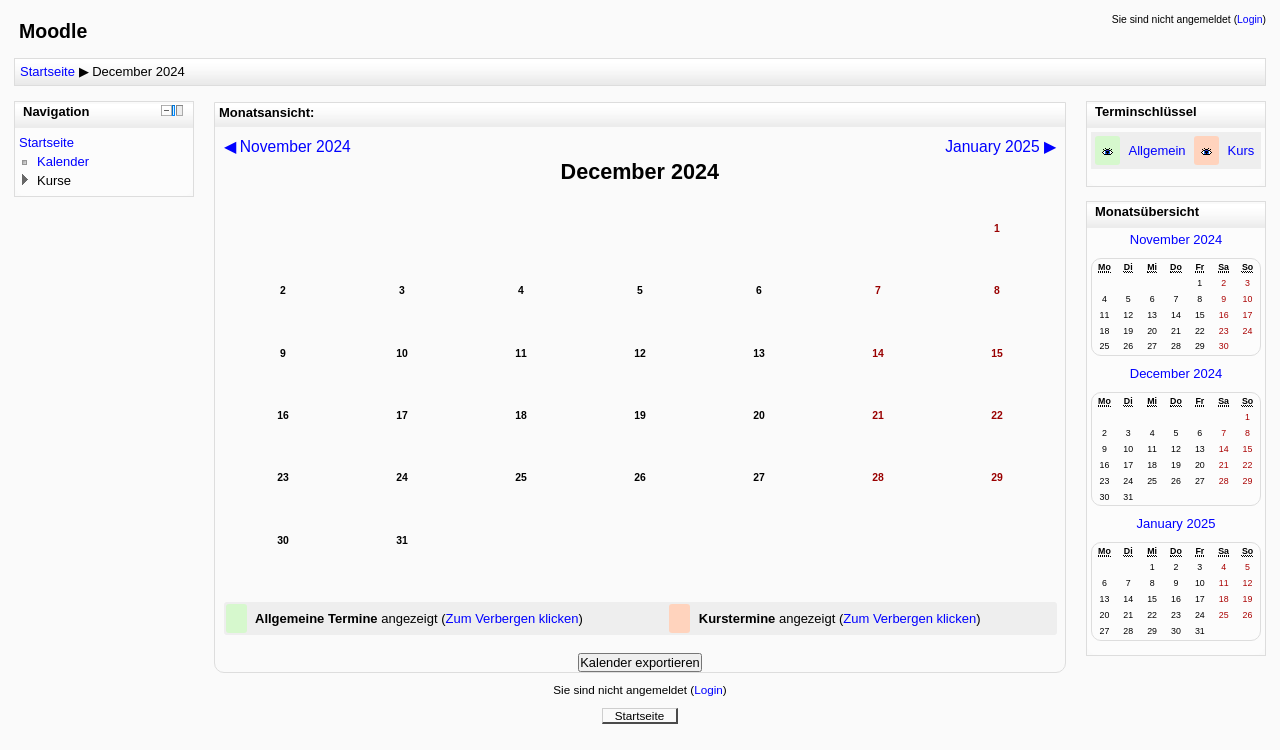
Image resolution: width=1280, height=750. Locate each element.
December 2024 (138, 71)
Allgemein (1157, 150)
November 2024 (1176, 239)
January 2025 (1176, 523)
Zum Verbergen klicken (512, 618)
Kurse (54, 180)
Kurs (1241, 150)
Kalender (63, 161)
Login (1249, 19)
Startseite (47, 71)
